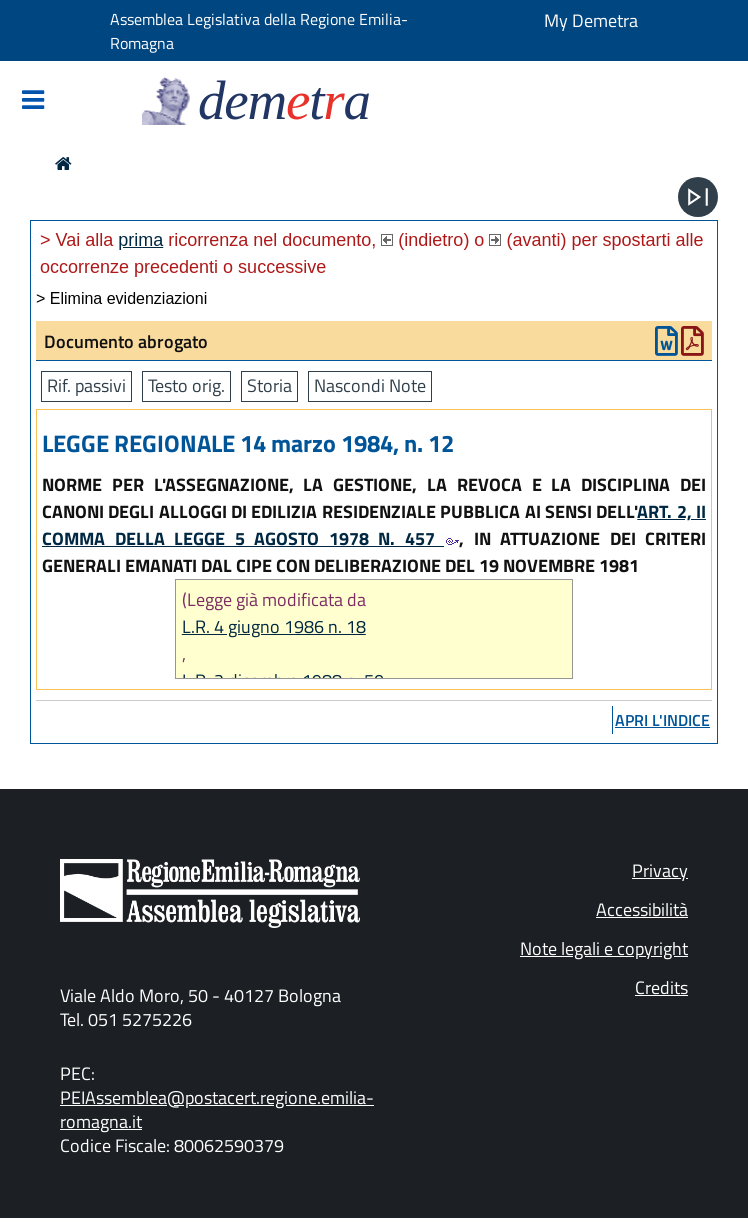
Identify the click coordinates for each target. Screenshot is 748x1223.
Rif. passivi (86, 385)
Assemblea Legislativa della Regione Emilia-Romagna (259, 31)
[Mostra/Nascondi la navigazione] (33, 101)
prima (140, 240)
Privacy (660, 870)
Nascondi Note (370, 385)
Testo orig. (186, 385)
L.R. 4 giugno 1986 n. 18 (274, 626)
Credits (661, 987)
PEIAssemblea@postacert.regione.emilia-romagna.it (217, 1109)
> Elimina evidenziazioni (121, 298)
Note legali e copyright (604, 948)
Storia (269, 385)
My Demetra (591, 20)
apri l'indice (662, 720)
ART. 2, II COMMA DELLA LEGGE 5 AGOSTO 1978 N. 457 (374, 525)
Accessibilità (642, 909)
